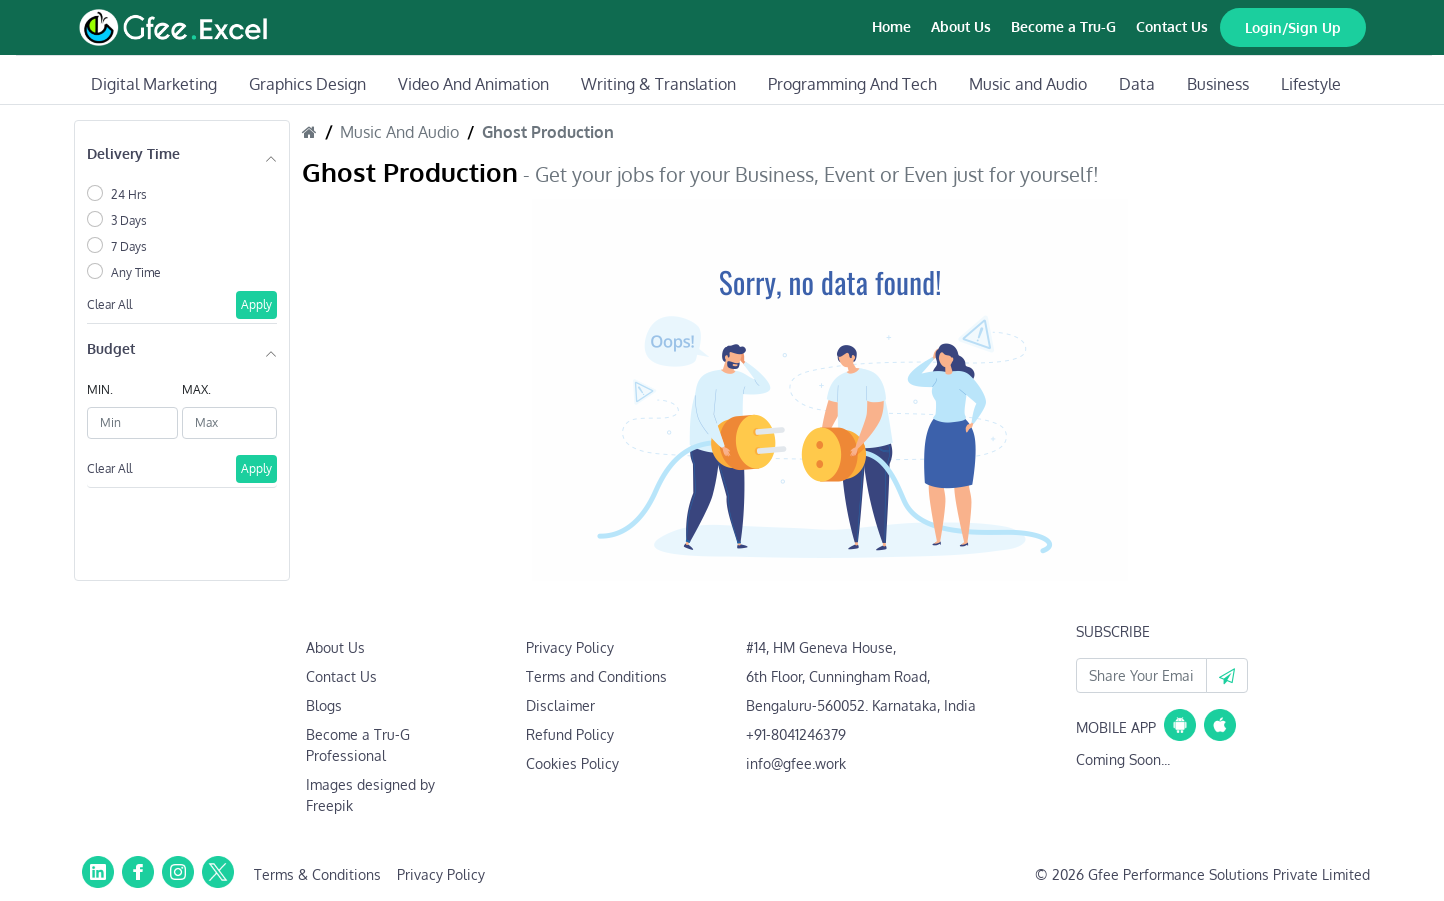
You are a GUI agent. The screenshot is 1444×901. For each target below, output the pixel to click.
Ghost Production (548, 132)
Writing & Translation (658, 84)
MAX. (196, 389)
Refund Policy (570, 734)
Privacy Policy (570, 647)
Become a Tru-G (1063, 26)
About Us (961, 26)
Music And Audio (399, 132)
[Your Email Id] (1141, 675)
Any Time (136, 272)
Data (1137, 84)
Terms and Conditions (596, 676)
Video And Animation (473, 84)
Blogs (324, 705)
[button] (1227, 675)
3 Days (129, 220)
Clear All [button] (109, 304)
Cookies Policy (572, 763)
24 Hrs (129, 194)
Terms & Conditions (317, 874)
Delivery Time (133, 153)
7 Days (129, 246)
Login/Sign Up (1293, 27)
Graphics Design (307, 84)
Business (1218, 84)
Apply (256, 304)
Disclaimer (560, 705)
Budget (111, 348)
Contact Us (1172, 26)
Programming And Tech (852, 84)
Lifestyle (1311, 84)
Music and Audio (1028, 84)
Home (891, 26)
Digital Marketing (154, 84)
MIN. (100, 389)
